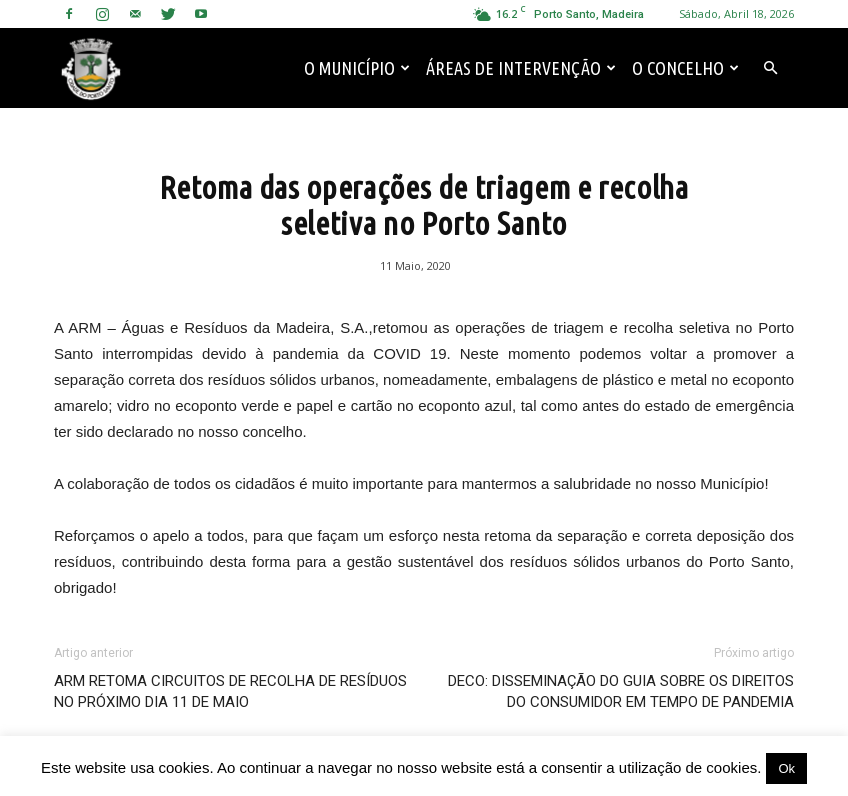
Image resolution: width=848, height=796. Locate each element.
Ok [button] (786, 768)
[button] (770, 68)
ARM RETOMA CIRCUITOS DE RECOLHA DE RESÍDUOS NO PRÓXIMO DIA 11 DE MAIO (230, 691)
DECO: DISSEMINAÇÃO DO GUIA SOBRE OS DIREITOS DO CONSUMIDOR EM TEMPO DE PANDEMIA (621, 691)
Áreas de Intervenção (521, 68)
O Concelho (685, 68)
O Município (357, 68)
